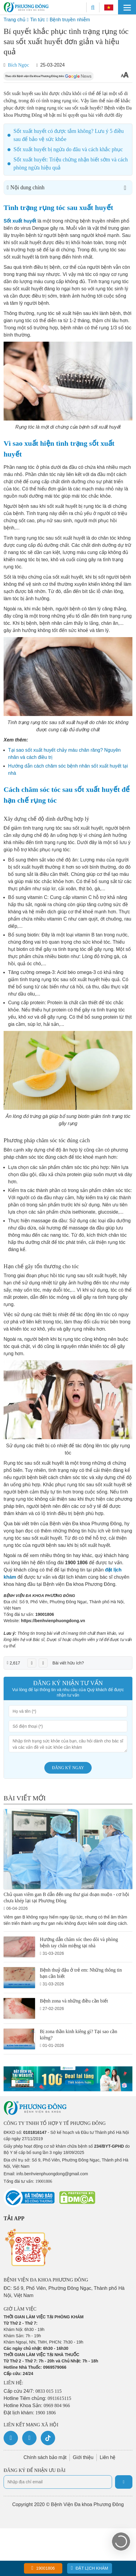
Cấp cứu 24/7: (33, 2391)
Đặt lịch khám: (30, 2412)
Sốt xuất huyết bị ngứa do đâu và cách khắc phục (68, 149)
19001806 (44, 1614)
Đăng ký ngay (68, 1768)
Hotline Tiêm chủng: (37, 2398)
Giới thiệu (83, 2457)
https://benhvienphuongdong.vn (53, 1620)
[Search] (92, 7)
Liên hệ (108, 2457)
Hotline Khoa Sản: (37, 2405)
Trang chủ (14, 19)
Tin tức (37, 19)
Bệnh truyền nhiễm (70, 19)
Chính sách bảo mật (45, 2457)
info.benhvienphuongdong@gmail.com (52, 2173)
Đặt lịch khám (89, 2568)
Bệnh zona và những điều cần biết (74, 2000)
